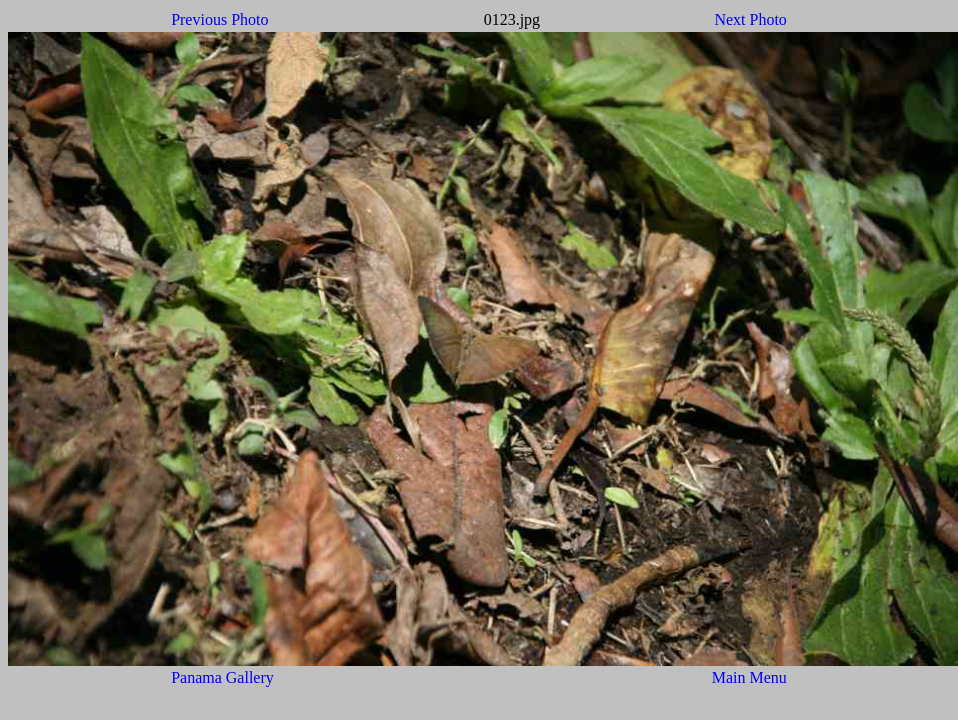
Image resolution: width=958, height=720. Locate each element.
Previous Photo (219, 19)
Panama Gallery (222, 677)
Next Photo (750, 19)
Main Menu (749, 677)
